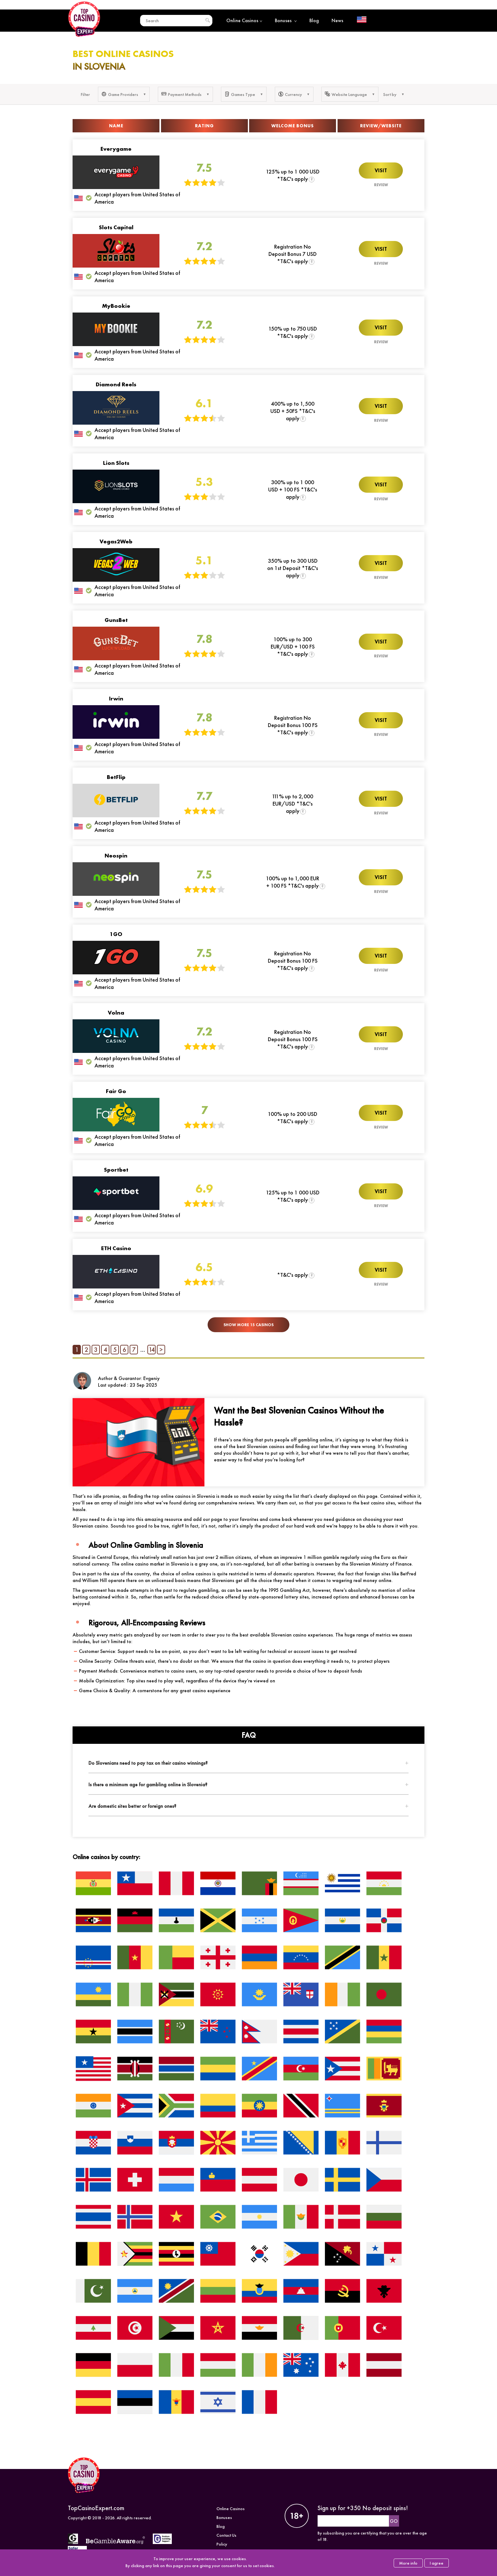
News (337, 20)
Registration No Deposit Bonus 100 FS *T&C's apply (293, 725)
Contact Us (226, 2535)
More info (408, 2563)
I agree (436, 2563)
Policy (221, 2544)
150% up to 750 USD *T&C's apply (292, 332)
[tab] (248, 1763)
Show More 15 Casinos (248, 1324)
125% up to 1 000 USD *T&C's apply (293, 175)
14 (152, 1349)
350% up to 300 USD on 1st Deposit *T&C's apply (292, 568)
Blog (314, 20)
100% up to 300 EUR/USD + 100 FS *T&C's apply (293, 646)
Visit (381, 170)
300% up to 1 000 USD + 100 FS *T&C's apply (292, 489)
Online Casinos (244, 20)
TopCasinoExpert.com (96, 2508)
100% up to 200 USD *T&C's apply (292, 1117)
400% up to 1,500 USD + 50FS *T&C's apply (292, 411)
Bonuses (286, 20)
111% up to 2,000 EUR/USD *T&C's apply (292, 803)
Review (381, 184)
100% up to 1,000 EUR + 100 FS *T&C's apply (292, 882)
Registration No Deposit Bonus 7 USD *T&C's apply (292, 254)
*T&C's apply (292, 1274)
